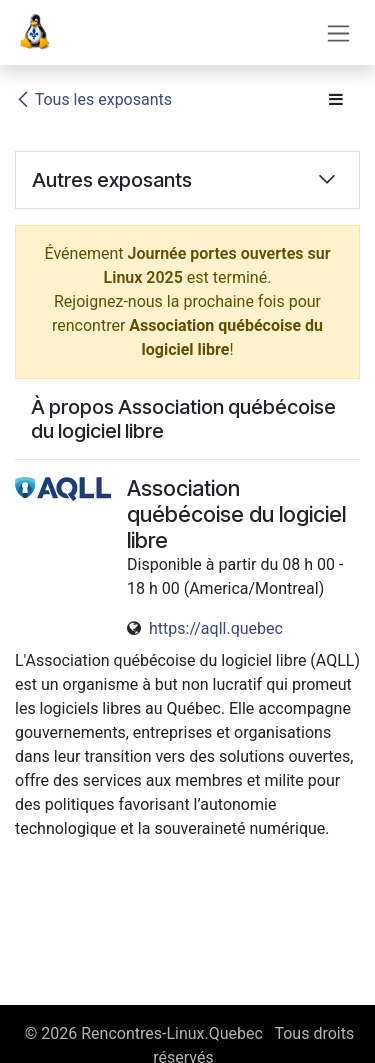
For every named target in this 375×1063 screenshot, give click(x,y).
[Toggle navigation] (338, 32)
